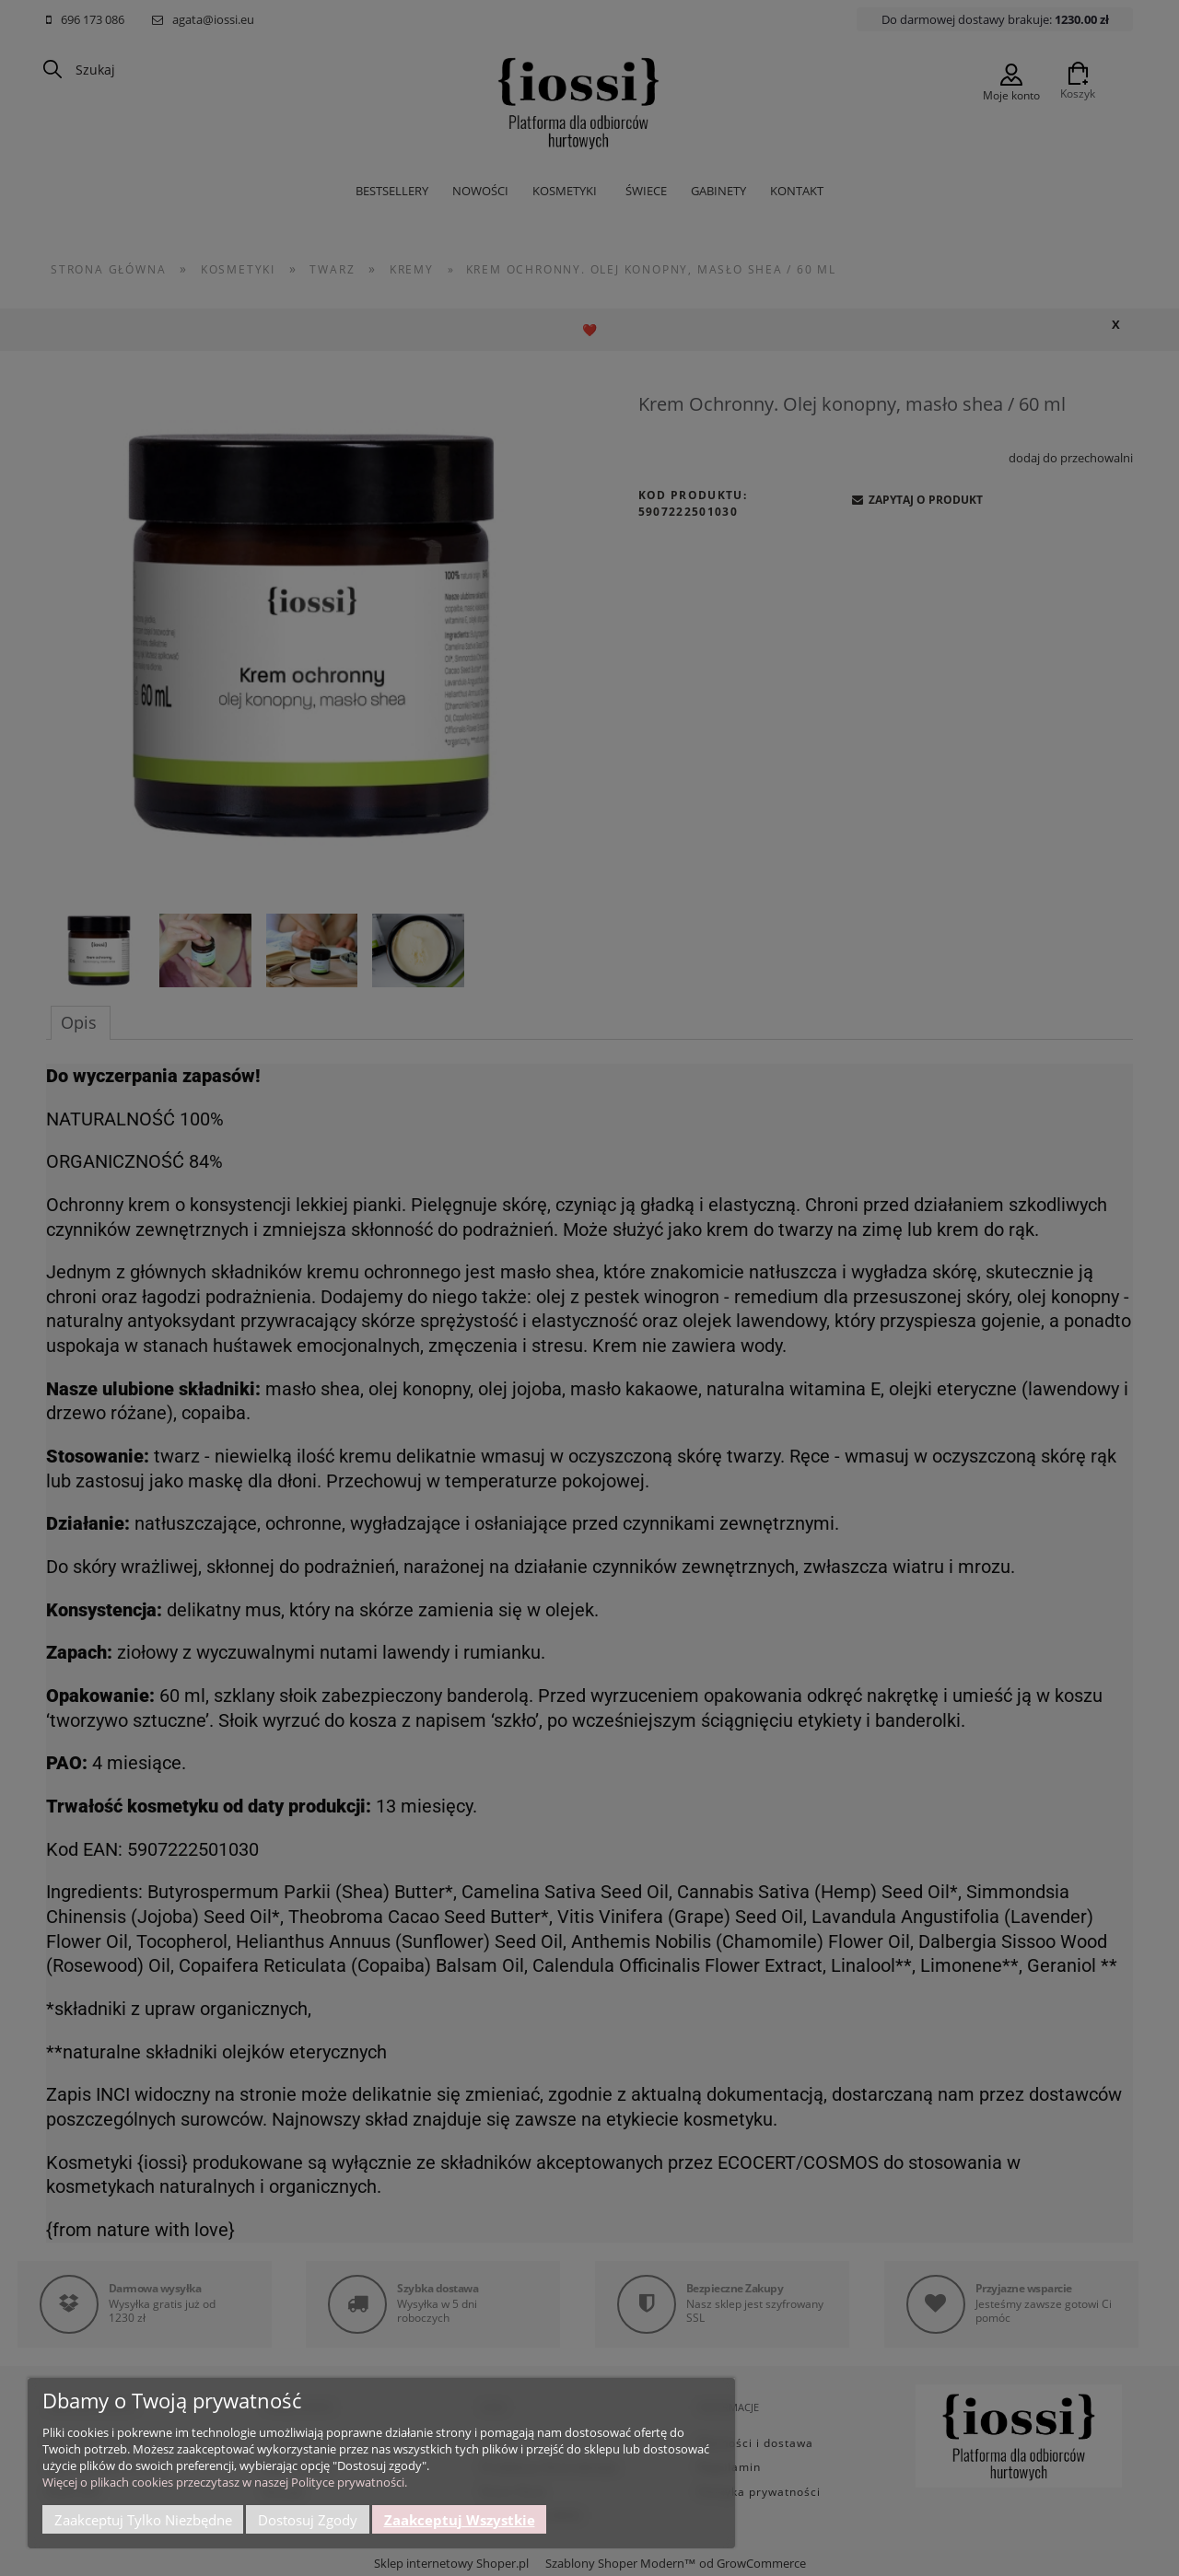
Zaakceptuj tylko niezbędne (143, 2520)
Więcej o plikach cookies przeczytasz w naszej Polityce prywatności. (224, 2482)
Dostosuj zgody (307, 2520)
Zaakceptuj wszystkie (459, 2520)
